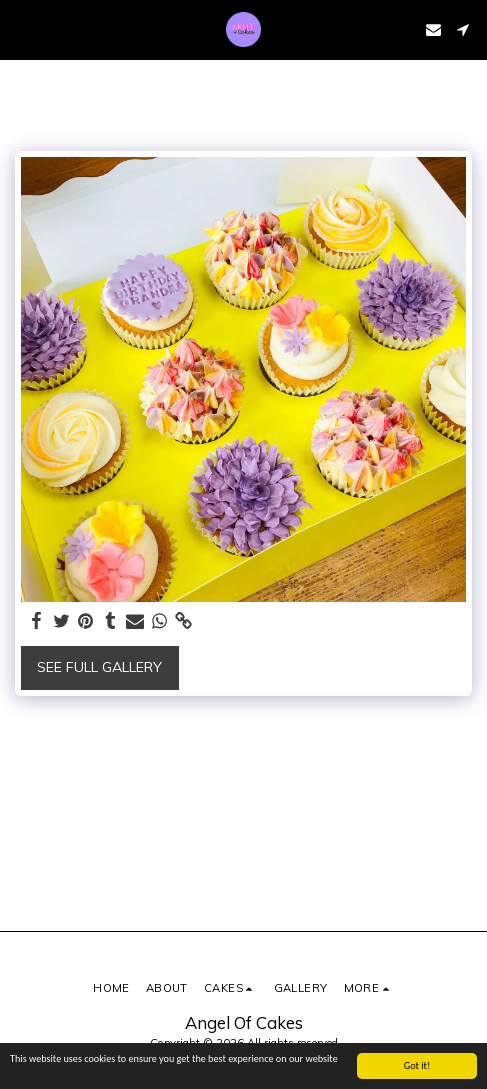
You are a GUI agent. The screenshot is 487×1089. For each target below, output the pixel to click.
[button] (22, 28)
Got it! (417, 1065)
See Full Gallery (99, 667)
